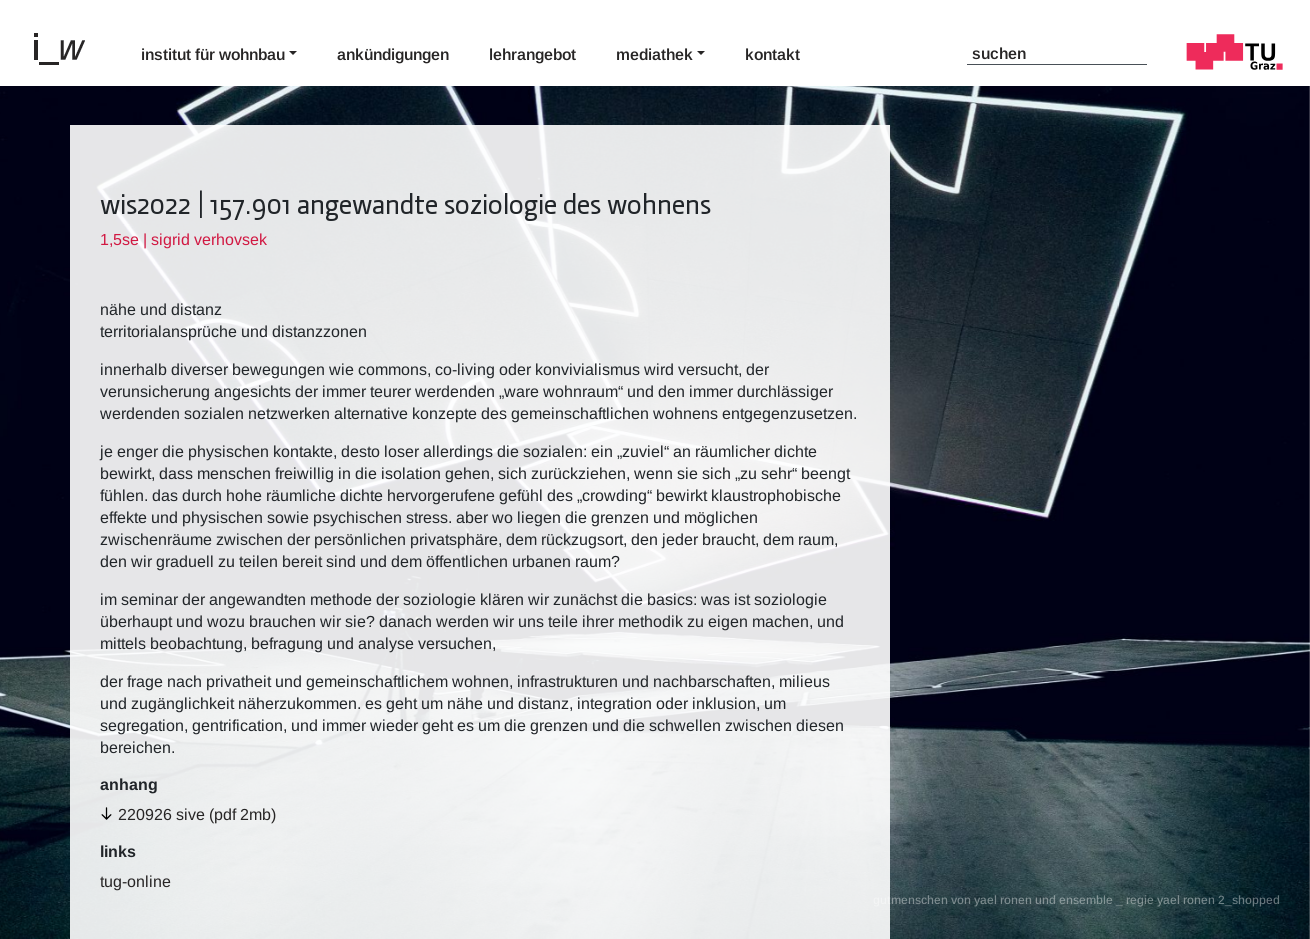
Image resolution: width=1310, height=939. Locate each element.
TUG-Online (135, 881)
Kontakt (772, 54)
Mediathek (654, 54)
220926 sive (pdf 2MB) (197, 814)
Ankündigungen (393, 54)
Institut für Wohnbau (213, 54)
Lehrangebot (532, 54)
